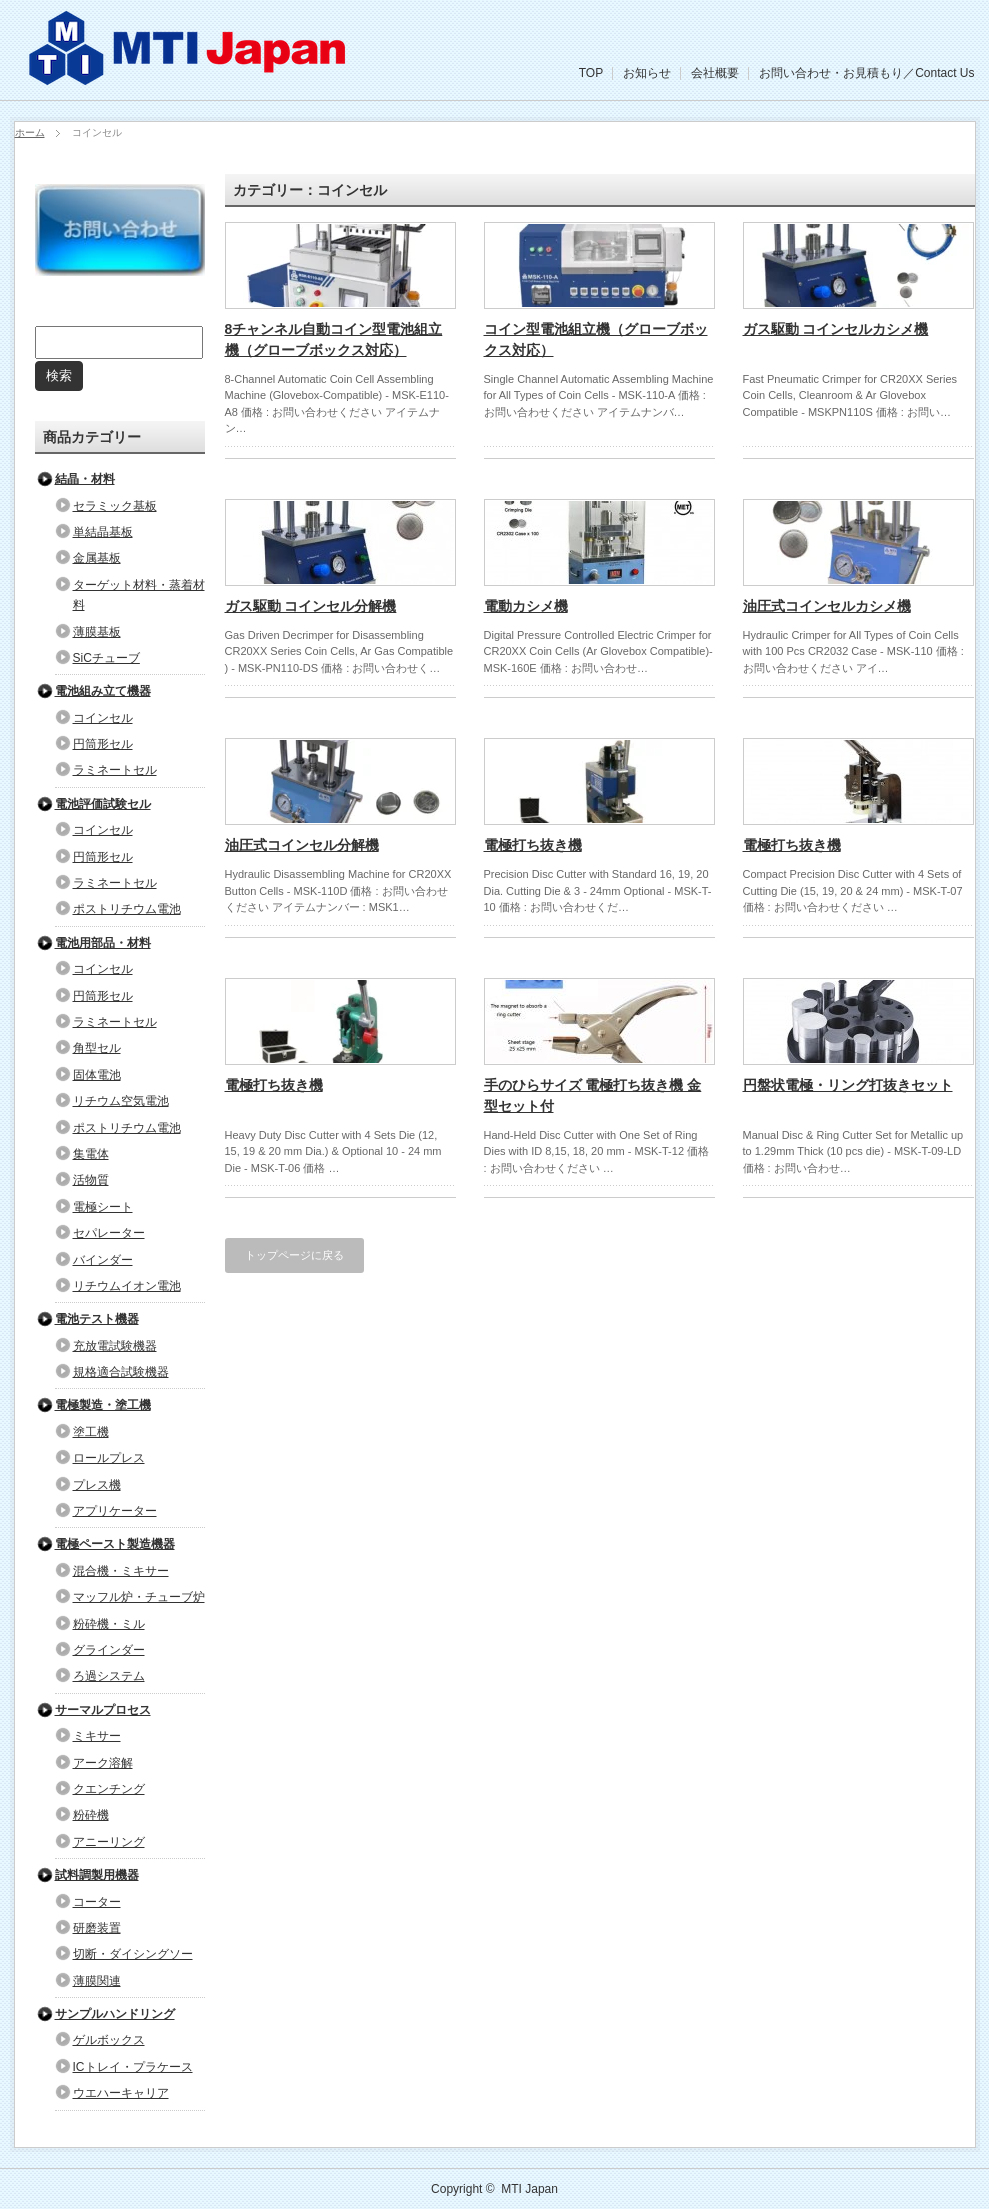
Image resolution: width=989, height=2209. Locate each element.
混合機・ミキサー (121, 1571)
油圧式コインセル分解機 (302, 845)
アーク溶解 (103, 1763)
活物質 (91, 1180)
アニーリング (109, 1842)
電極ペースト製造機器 (115, 1544)
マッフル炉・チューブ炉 (139, 1597)
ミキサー (97, 1736)
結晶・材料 (85, 479)
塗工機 (91, 1432)
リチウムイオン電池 (127, 1286)
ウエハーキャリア (121, 2093)
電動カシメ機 (526, 606)
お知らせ (647, 73)
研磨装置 (97, 1928)
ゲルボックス (109, 2040)
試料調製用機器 (97, 1875)
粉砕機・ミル (109, 1624)
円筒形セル (103, 744)
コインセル (103, 718)
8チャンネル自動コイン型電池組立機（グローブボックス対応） (334, 339)
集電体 (91, 1154)
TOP (591, 73)
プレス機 (97, 1485)
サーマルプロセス (103, 1710)
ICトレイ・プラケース (133, 2067)
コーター (97, 1902)
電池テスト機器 (97, 1319)
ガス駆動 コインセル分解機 (311, 606)
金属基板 (97, 558)
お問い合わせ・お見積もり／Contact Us (866, 73)
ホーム (30, 132)
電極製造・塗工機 (103, 1405)
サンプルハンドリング (115, 2014)
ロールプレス (109, 1458)
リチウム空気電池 (121, 1101)
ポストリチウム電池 (127, 909)
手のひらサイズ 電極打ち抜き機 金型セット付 (593, 1095)
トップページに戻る (294, 1255)
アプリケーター (115, 1511)
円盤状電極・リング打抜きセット (848, 1085)
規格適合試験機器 (121, 1372)
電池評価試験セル (103, 804)
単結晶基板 (103, 532)
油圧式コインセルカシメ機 (827, 606)
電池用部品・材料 (103, 943)
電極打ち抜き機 (533, 845)
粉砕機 (91, 1815)
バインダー (103, 1260)
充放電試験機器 (115, 1346)
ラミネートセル (115, 770)
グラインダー (109, 1650)
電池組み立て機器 (103, 691)
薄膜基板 (97, 632)
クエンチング (109, 1789)
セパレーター (109, 1233)
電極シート (103, 1207)
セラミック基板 (115, 506)
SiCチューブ (106, 658)
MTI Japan (529, 2189)
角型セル (97, 1048)
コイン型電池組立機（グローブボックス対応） (596, 339)
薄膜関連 (97, 1981)
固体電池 (97, 1075)
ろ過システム (109, 1676)
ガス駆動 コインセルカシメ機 (836, 329)
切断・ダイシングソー (133, 1954)
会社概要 (715, 73)
